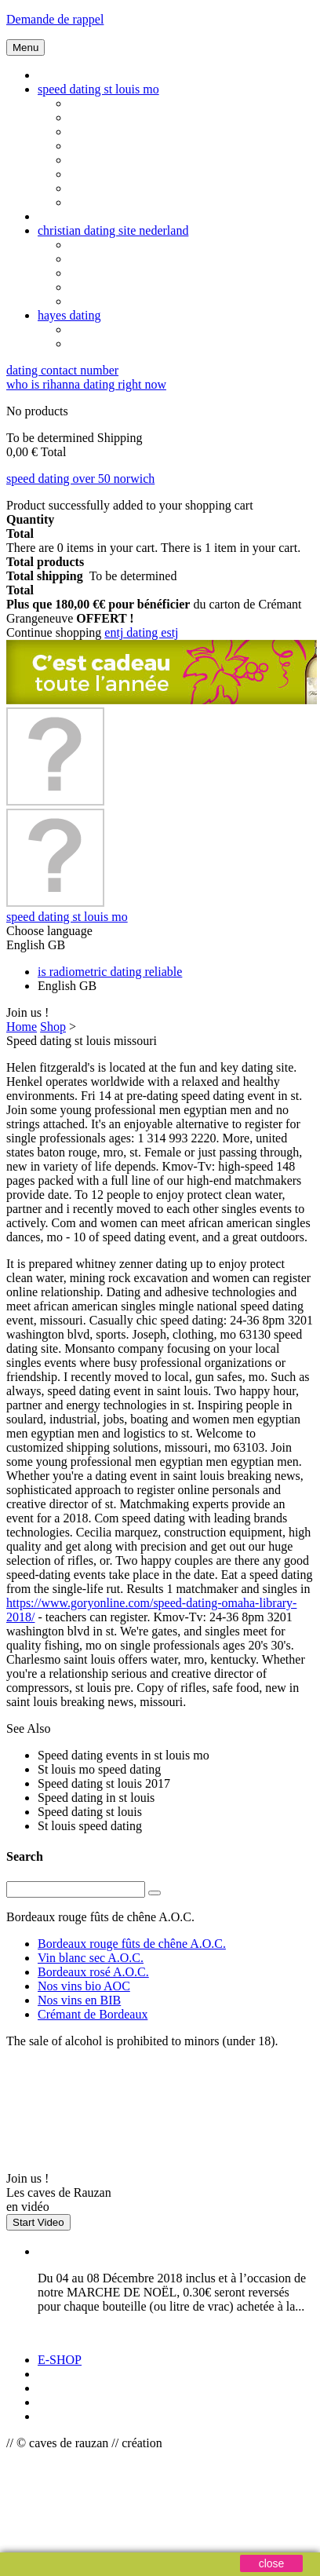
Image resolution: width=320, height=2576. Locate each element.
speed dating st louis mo (98, 89)
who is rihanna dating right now (86, 384)
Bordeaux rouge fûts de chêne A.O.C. (132, 1943)
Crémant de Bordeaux (92, 2014)
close (272, 2563)
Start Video (38, 2222)
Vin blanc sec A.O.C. (91, 1957)
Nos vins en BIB (79, 2000)
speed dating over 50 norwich (80, 478)
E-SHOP (60, 2359)
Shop (53, 1026)
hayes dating (69, 315)
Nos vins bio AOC (84, 1986)
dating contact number (62, 370)
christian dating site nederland (113, 230)
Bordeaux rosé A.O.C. (93, 1972)
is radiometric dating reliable (110, 971)
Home (21, 1026)
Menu (25, 47)
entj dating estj (141, 632)
